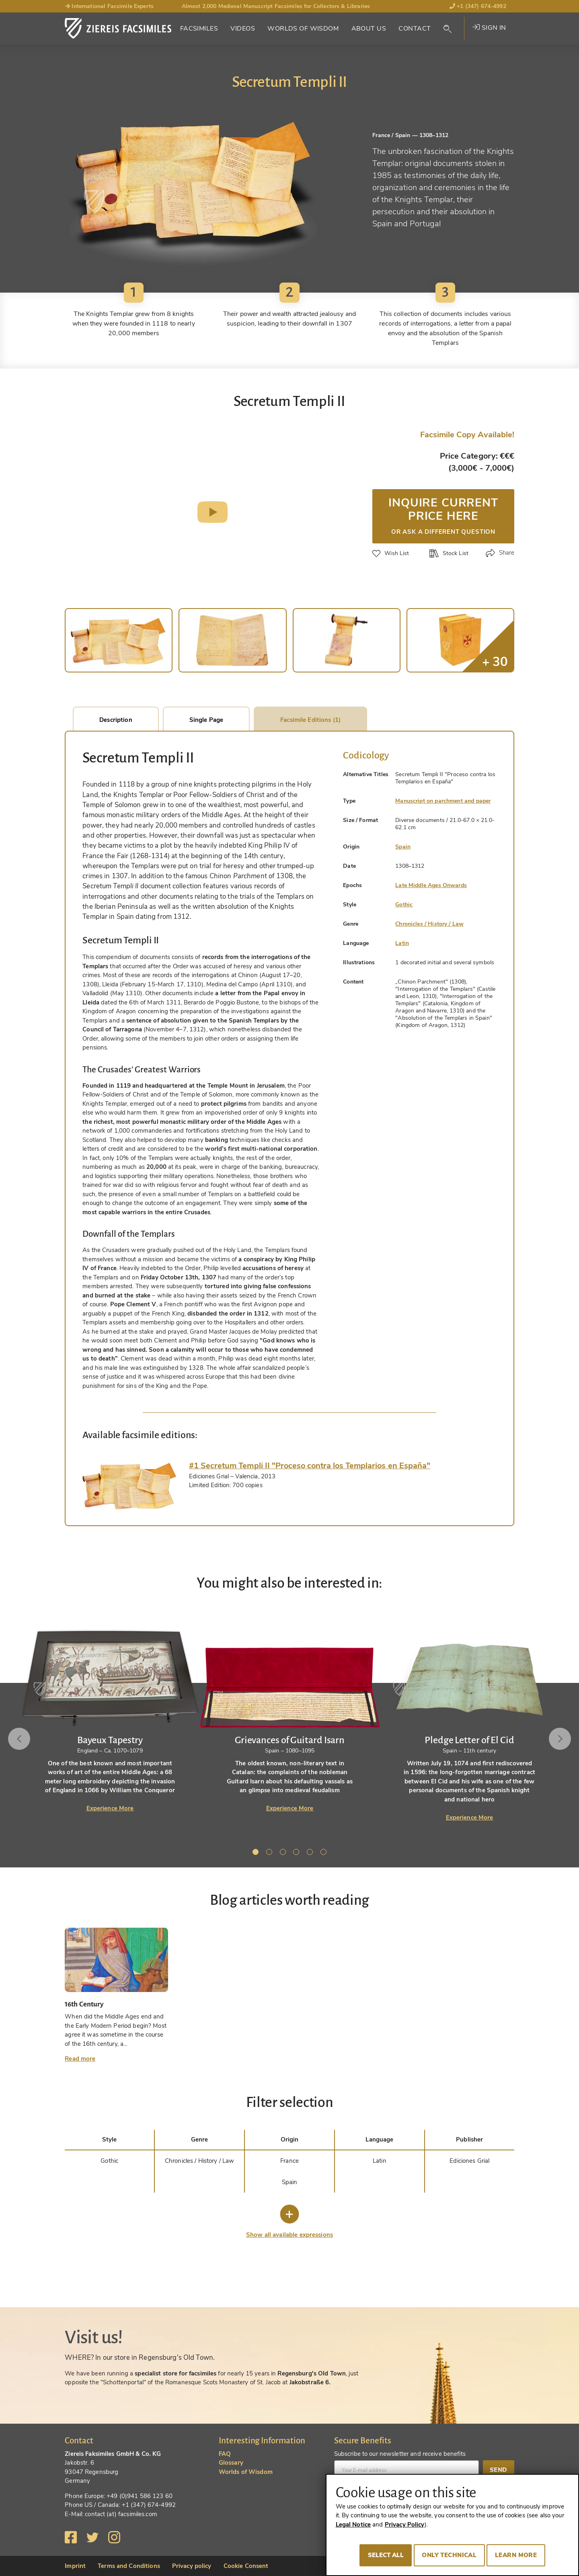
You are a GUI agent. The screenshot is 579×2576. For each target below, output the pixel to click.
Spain (403, 846)
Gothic (404, 904)
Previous (19, 1739)
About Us (368, 28)
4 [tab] (298, 1853)
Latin (402, 943)
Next (560, 1739)
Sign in (489, 27)
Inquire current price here (443, 515)
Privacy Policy (405, 2525)
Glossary (231, 2463)
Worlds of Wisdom (303, 28)
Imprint (75, 2566)
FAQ (225, 2454)
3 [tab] (284, 1853)
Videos (242, 28)
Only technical (449, 2555)
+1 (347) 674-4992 (478, 6)
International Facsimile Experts (109, 6)
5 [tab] (311, 1853)
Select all (386, 2555)
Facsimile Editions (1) (310, 720)
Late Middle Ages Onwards (431, 885)
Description (115, 720)
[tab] (129, 1484)
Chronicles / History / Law (429, 924)
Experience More (110, 1808)
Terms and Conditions (129, 2566)
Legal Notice (353, 2525)
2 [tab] (271, 1853)
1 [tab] (257, 1853)
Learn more (516, 2555)
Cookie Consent (246, 2566)
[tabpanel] (290, 1712)
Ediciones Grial (469, 2161)
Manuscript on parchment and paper (443, 801)
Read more (80, 2059)
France (289, 2161)
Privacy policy (191, 2566)
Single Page (206, 720)
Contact (414, 28)
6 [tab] (325, 1853)
